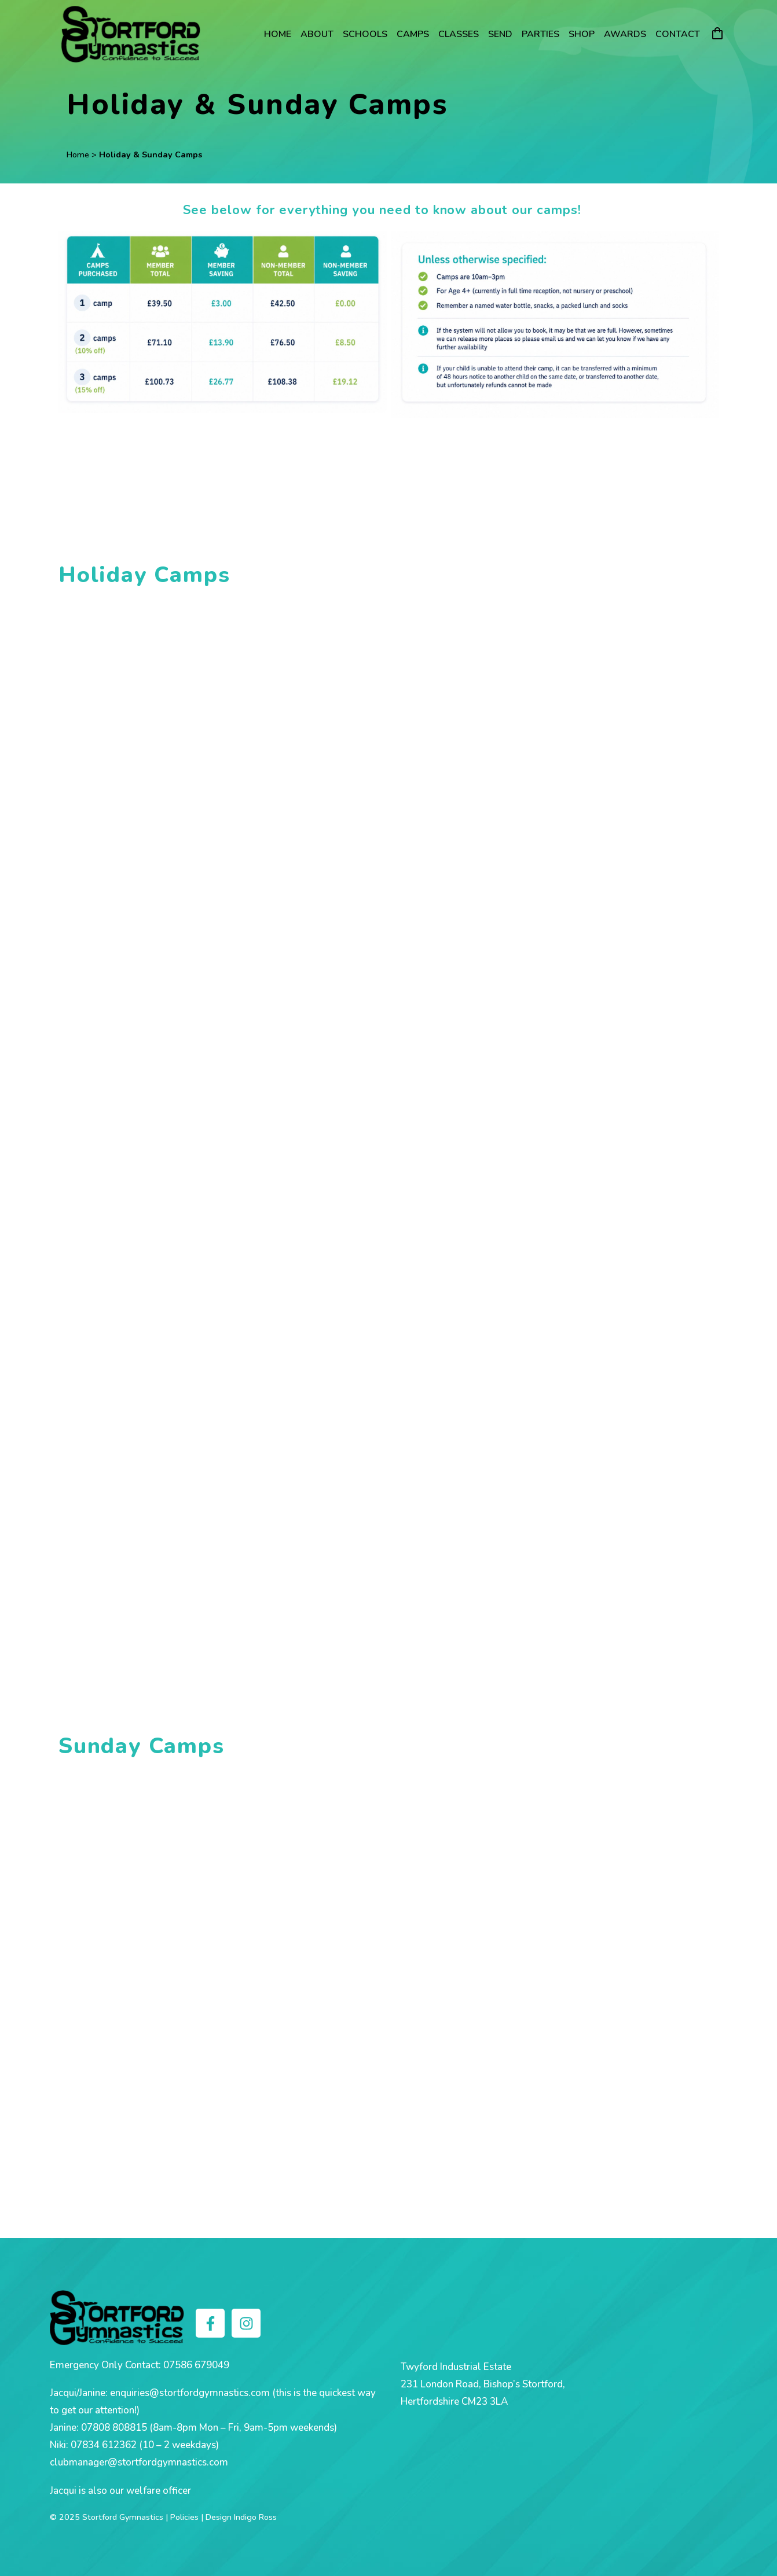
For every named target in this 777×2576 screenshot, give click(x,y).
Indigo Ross (255, 2517)
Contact (677, 34)
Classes (458, 34)
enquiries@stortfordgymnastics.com (190, 2393)
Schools (365, 34)
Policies (184, 2517)
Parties (540, 34)
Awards (625, 34)
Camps (413, 34)
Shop (582, 34)
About (316, 34)
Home (277, 34)
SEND (500, 34)
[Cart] (717, 34)
